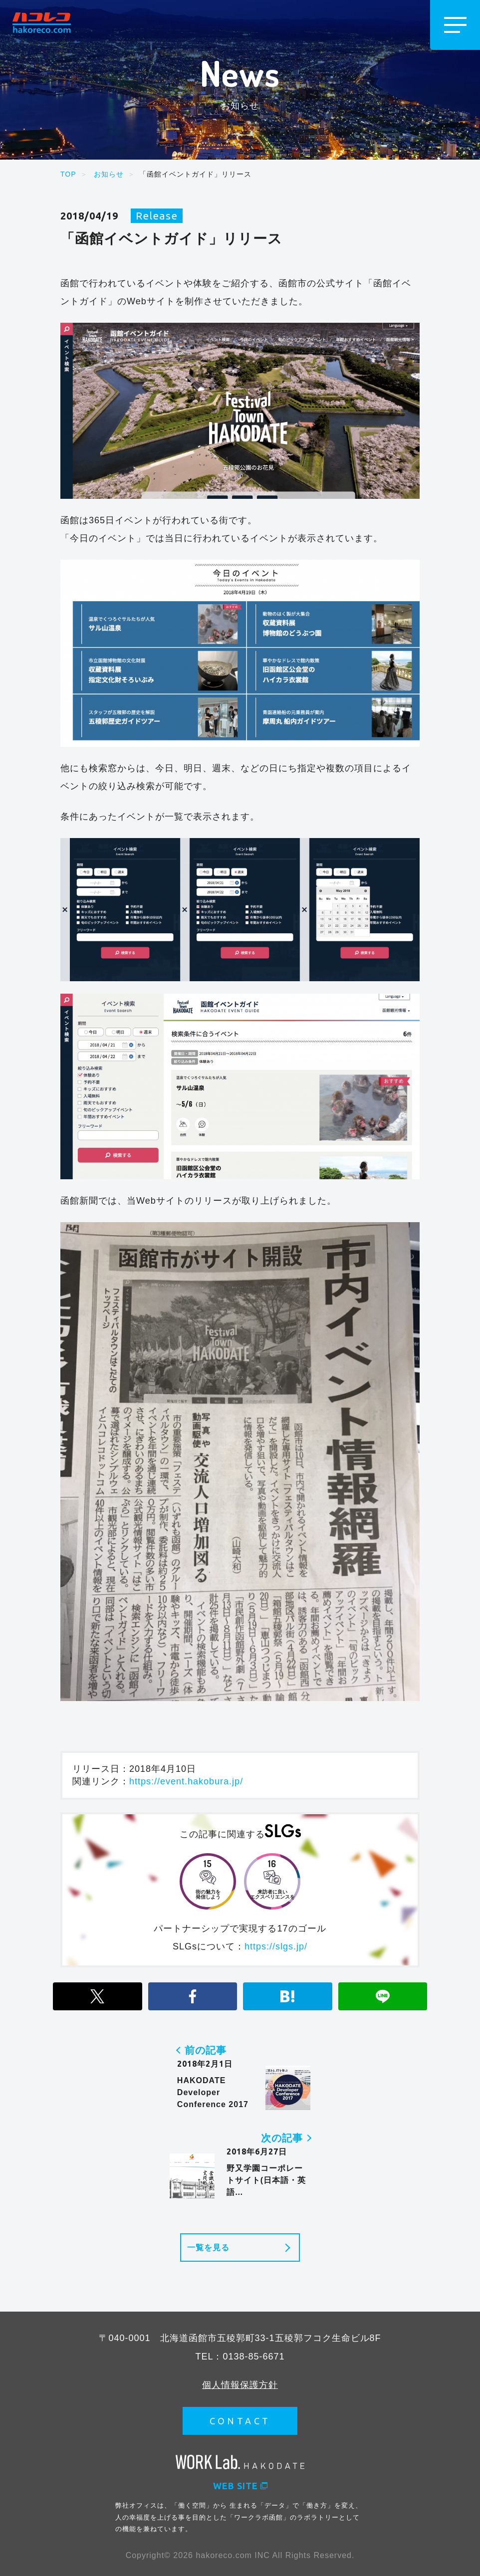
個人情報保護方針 (240, 2384)
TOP (68, 174)
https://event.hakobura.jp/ (186, 1781)
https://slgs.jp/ (275, 1946)
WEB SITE (240, 2485)
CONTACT (240, 2420)
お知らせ (109, 174)
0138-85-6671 (253, 2356)
